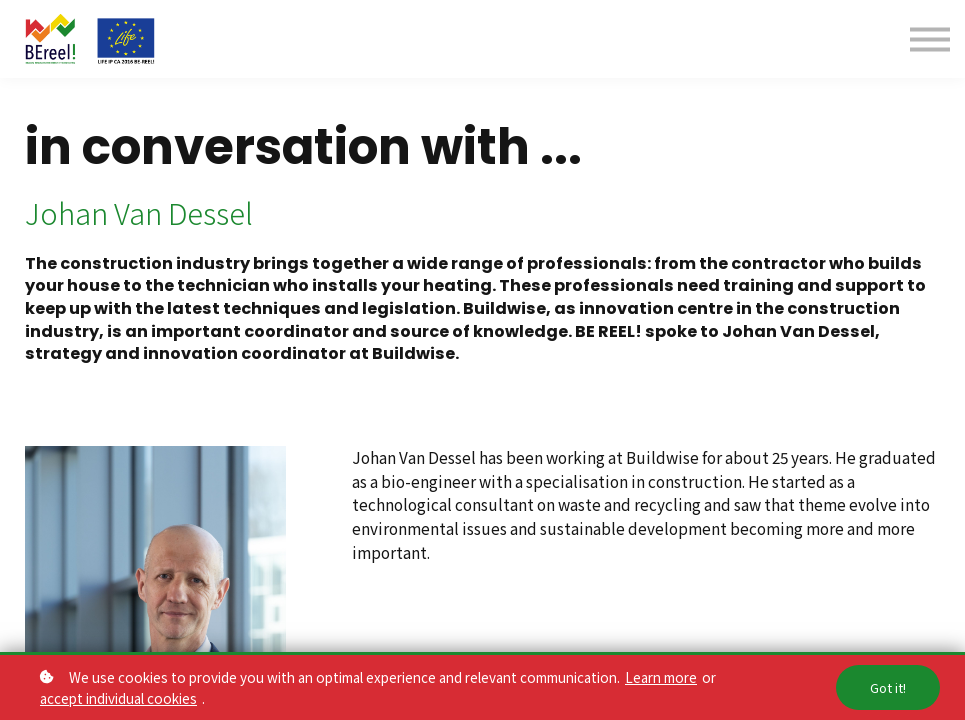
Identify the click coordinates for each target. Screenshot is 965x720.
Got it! (888, 687)
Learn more (661, 677)
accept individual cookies (118, 698)
